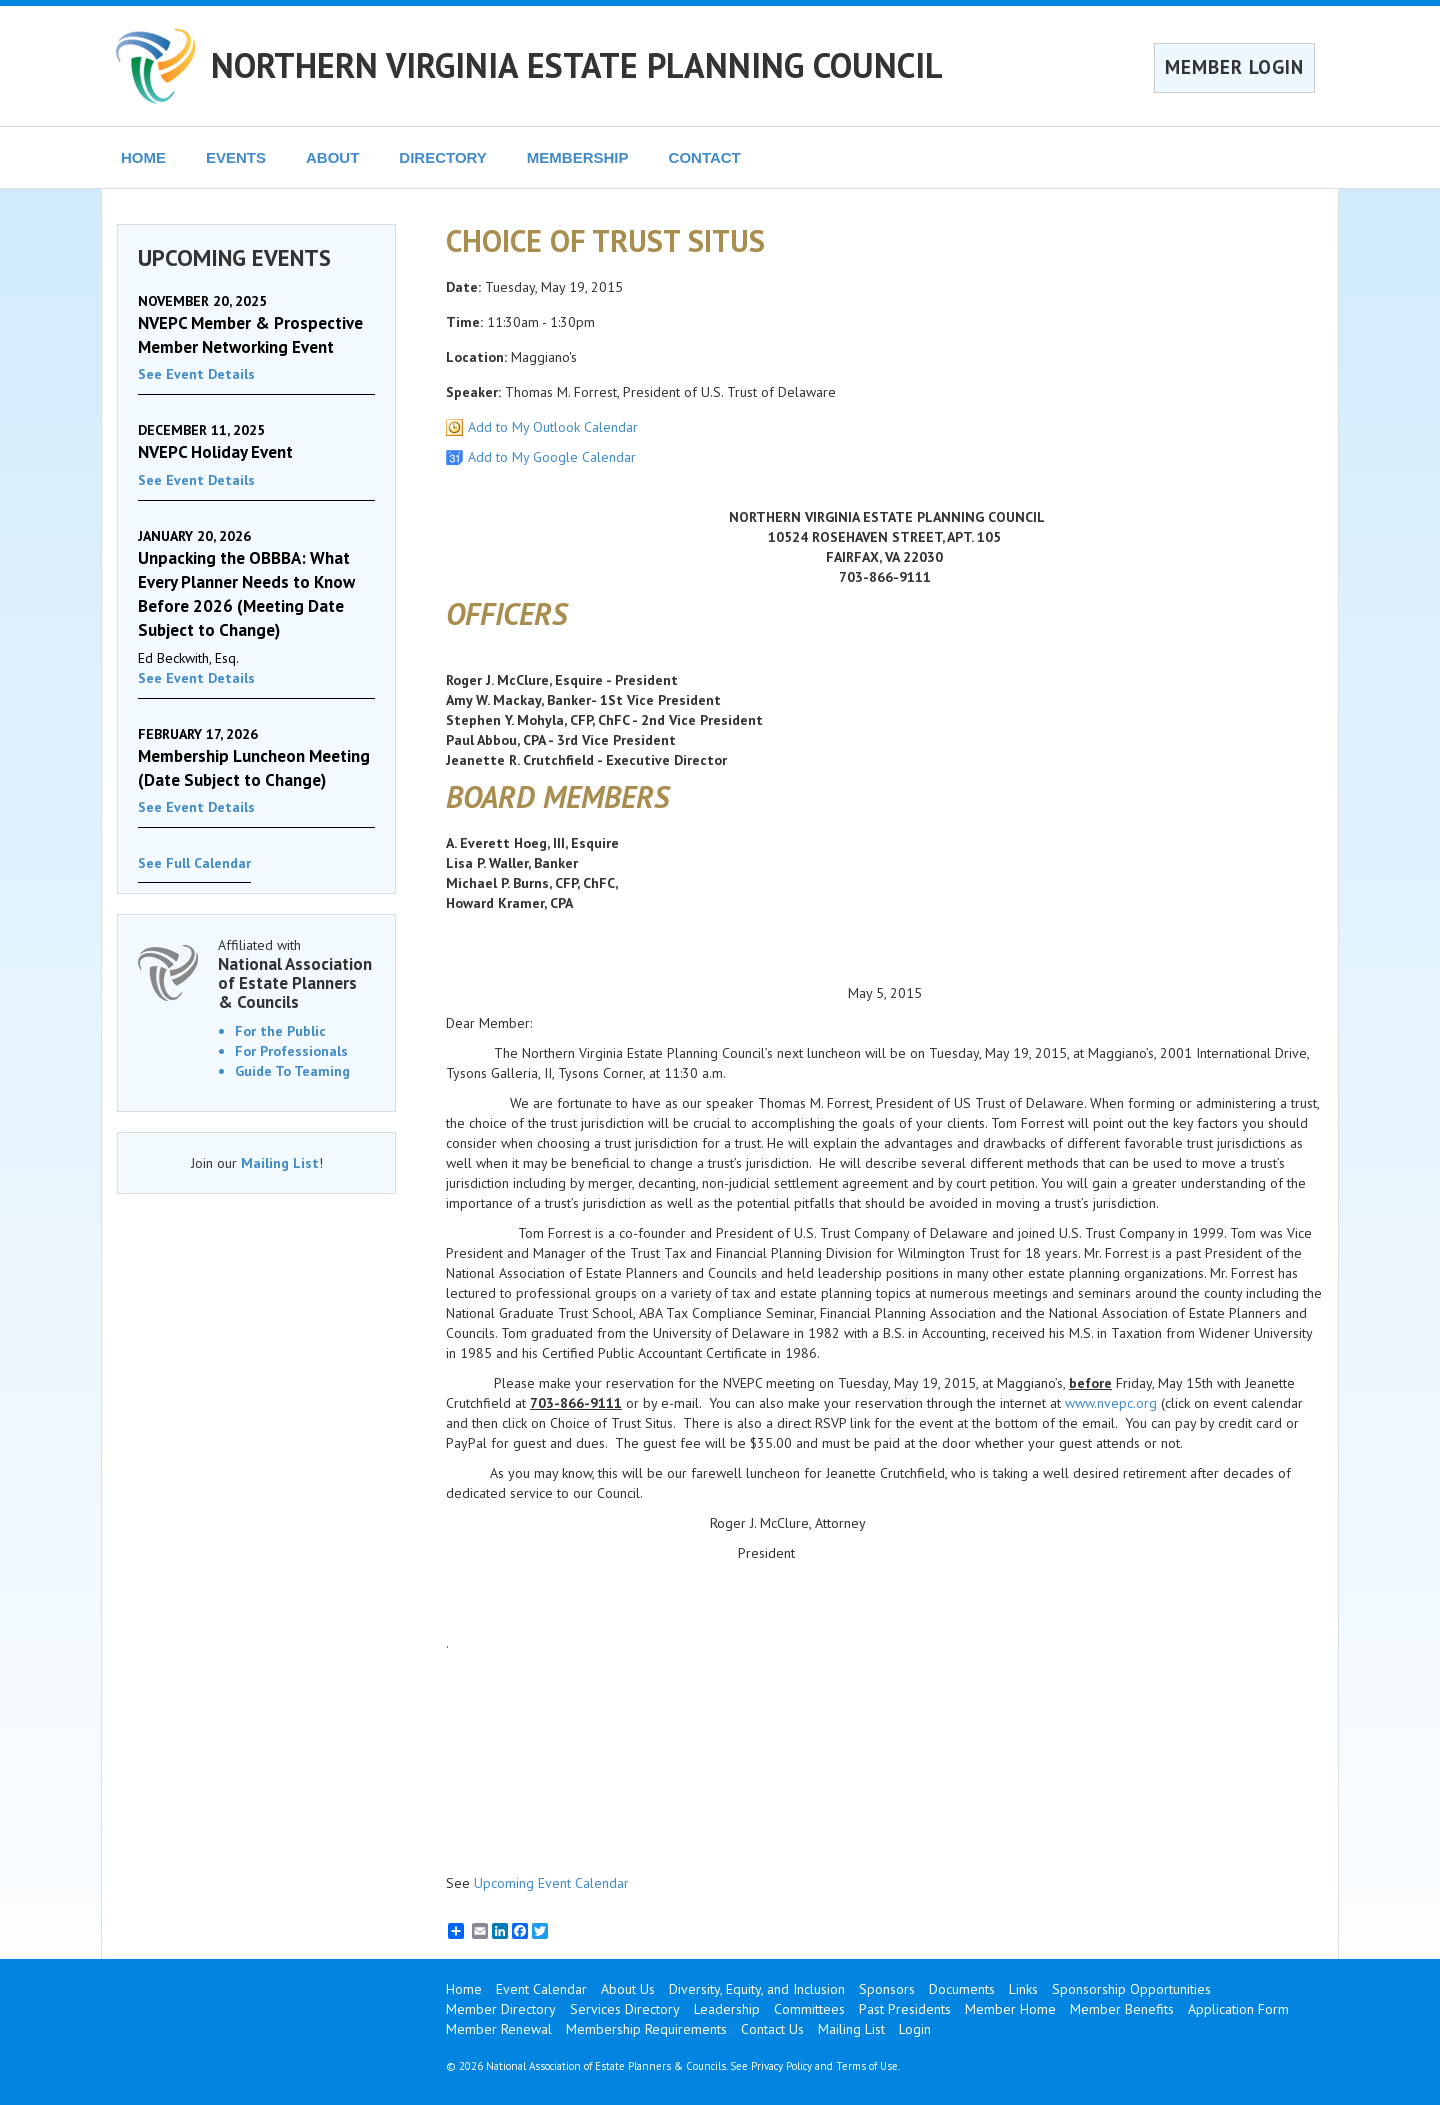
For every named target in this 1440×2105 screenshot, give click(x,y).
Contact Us (772, 2029)
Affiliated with (296, 973)
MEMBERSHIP (578, 157)
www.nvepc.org (1111, 1403)
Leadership (727, 2009)
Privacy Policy (781, 2066)
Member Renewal (499, 2029)
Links (1023, 1989)
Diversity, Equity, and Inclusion (757, 1989)
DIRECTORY (443, 157)
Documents (962, 1989)
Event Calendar (541, 1989)
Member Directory (501, 2009)
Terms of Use (867, 2066)
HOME (143, 157)
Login (915, 2029)
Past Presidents (905, 2009)
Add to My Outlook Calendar (553, 427)
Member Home (1010, 2009)
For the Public (280, 1031)
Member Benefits (1122, 2009)
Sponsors (887, 1989)
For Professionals (291, 1051)
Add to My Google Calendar (552, 457)
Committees (809, 2009)
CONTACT (705, 157)
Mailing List (280, 1163)
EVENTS (236, 157)
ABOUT (332, 157)
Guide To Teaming (292, 1071)
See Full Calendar (194, 863)
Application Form (1238, 2009)
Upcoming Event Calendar (551, 1883)
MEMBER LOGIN (1234, 67)
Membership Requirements (646, 2029)
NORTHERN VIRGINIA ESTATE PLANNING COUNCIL (577, 65)
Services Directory (625, 2009)
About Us (628, 1989)
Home (464, 1989)
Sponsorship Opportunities (1131, 1989)
